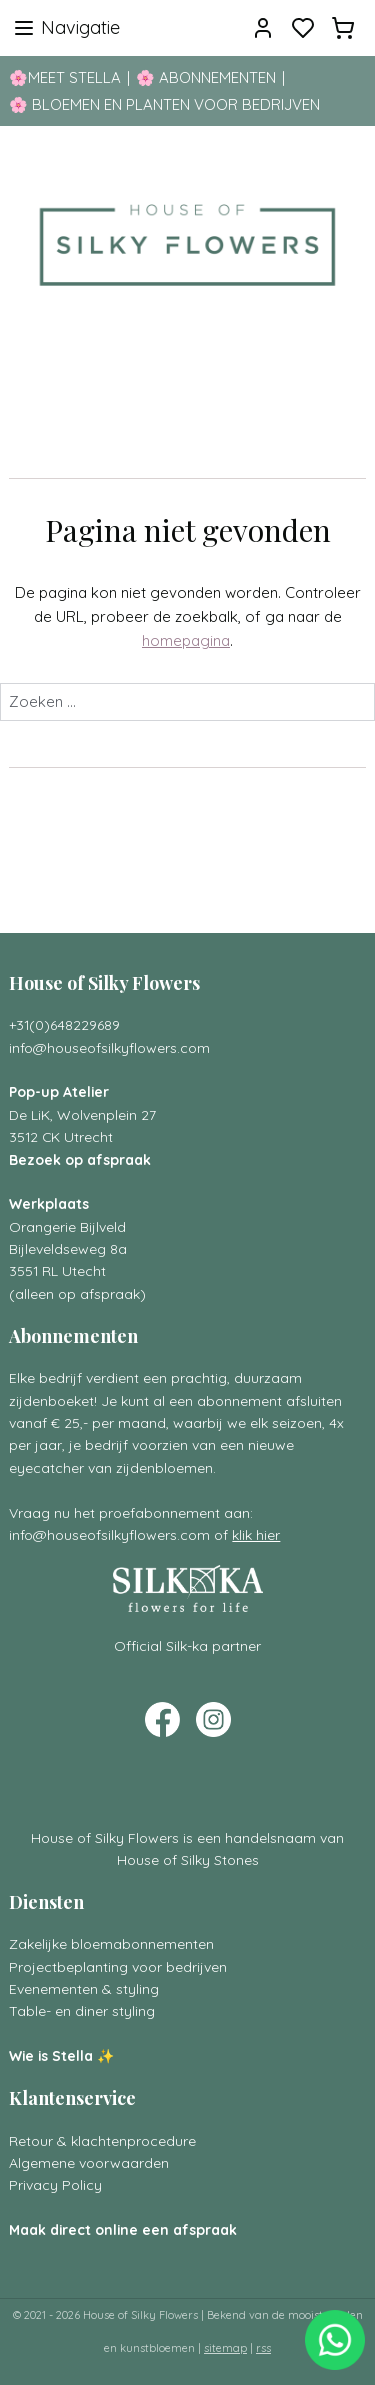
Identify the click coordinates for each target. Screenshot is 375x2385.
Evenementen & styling (84, 1988)
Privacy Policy (55, 2184)
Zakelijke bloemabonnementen (111, 1943)
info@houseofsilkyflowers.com (109, 1047)
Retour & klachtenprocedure (102, 2140)
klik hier (256, 1534)
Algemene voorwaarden (89, 2162)
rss (263, 2348)
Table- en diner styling (82, 2010)
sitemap (225, 2348)
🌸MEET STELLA (65, 77)
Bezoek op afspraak (80, 1159)
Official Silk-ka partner (187, 1645)
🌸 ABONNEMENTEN (206, 77)
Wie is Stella (51, 2055)
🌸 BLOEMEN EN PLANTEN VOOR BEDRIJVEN (164, 104)
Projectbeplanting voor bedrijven (118, 1966)
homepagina (186, 640)
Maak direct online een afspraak (123, 2229)
